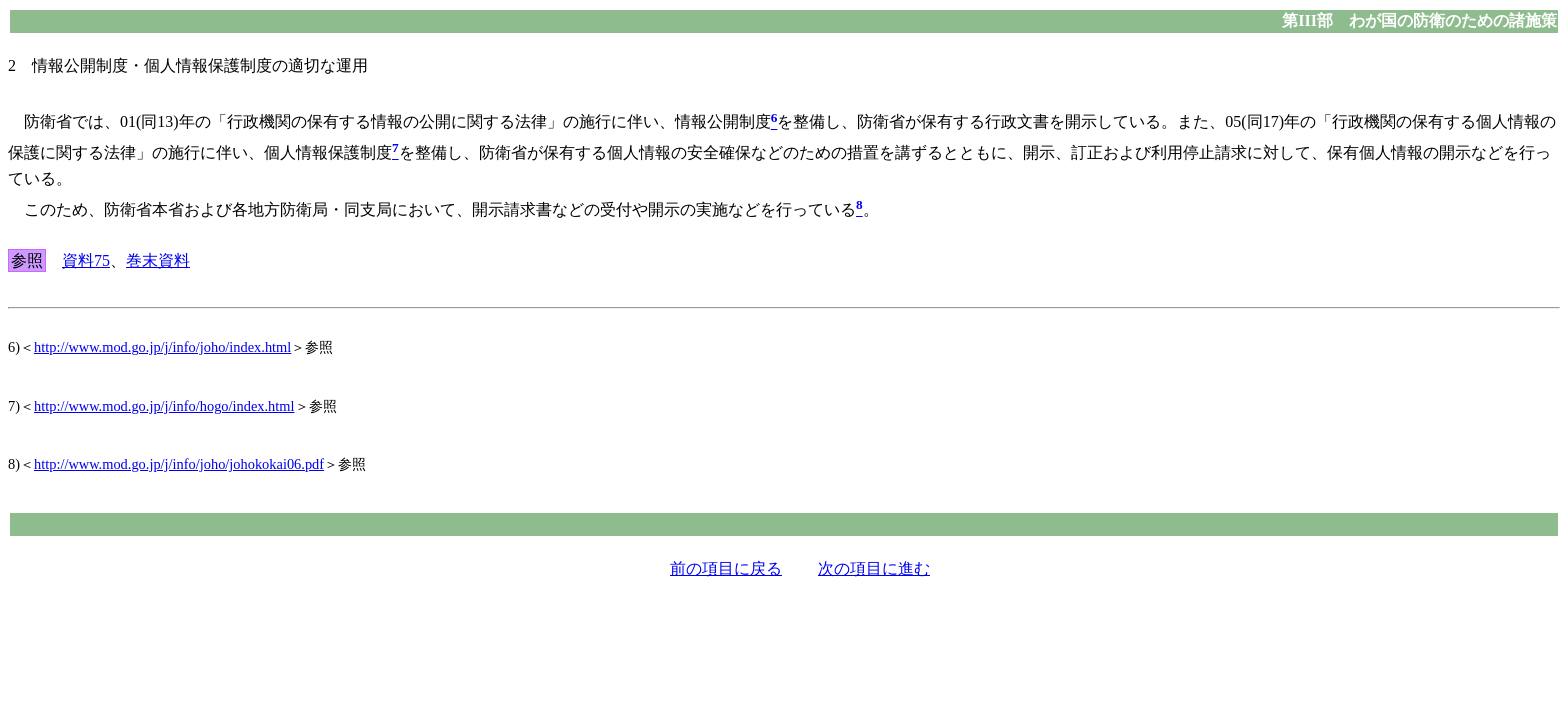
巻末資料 (158, 260)
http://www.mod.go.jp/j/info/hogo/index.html (164, 406)
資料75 (86, 260)
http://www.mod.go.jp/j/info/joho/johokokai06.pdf (179, 464)
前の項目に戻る (726, 568)
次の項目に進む (874, 568)
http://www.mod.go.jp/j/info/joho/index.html (162, 347)
